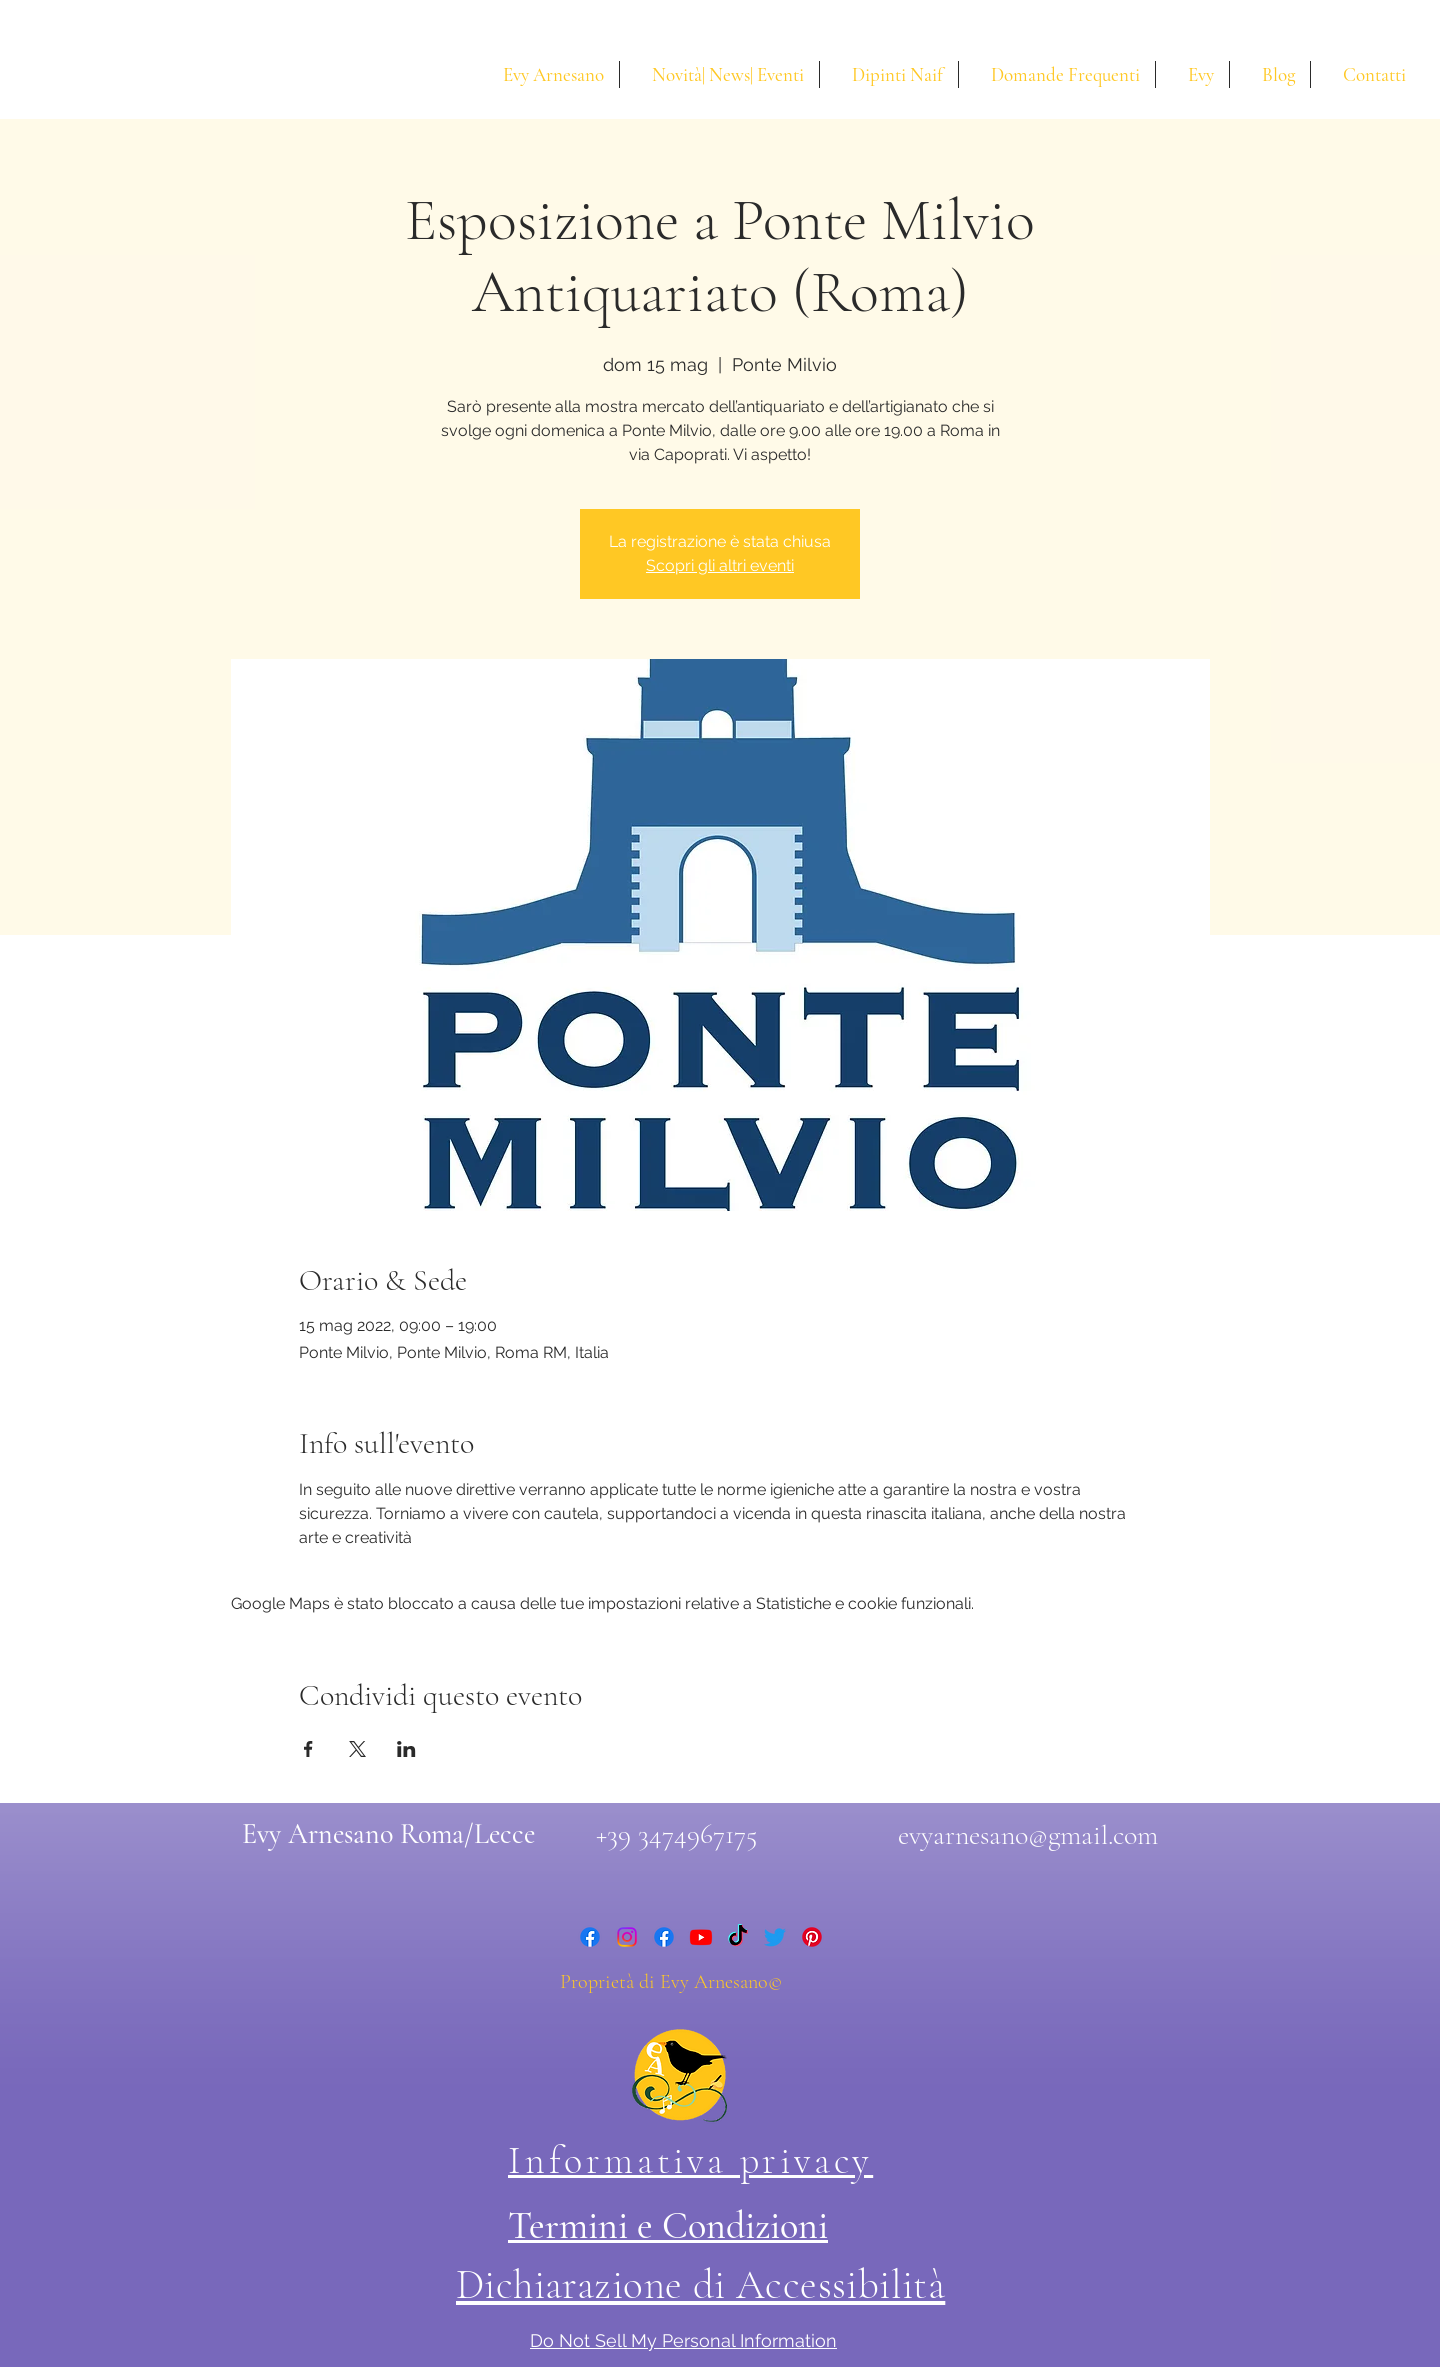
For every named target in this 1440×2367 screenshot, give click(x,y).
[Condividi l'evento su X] (357, 1749)
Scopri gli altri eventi (720, 565)
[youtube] (701, 1937)
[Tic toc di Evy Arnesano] (738, 1937)
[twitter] (775, 1937)
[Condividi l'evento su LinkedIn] (406, 1749)
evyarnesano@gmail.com (1028, 1835)
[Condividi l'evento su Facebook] (308, 1749)
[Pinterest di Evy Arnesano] (812, 1937)
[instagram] (627, 1937)
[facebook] (590, 1937)
